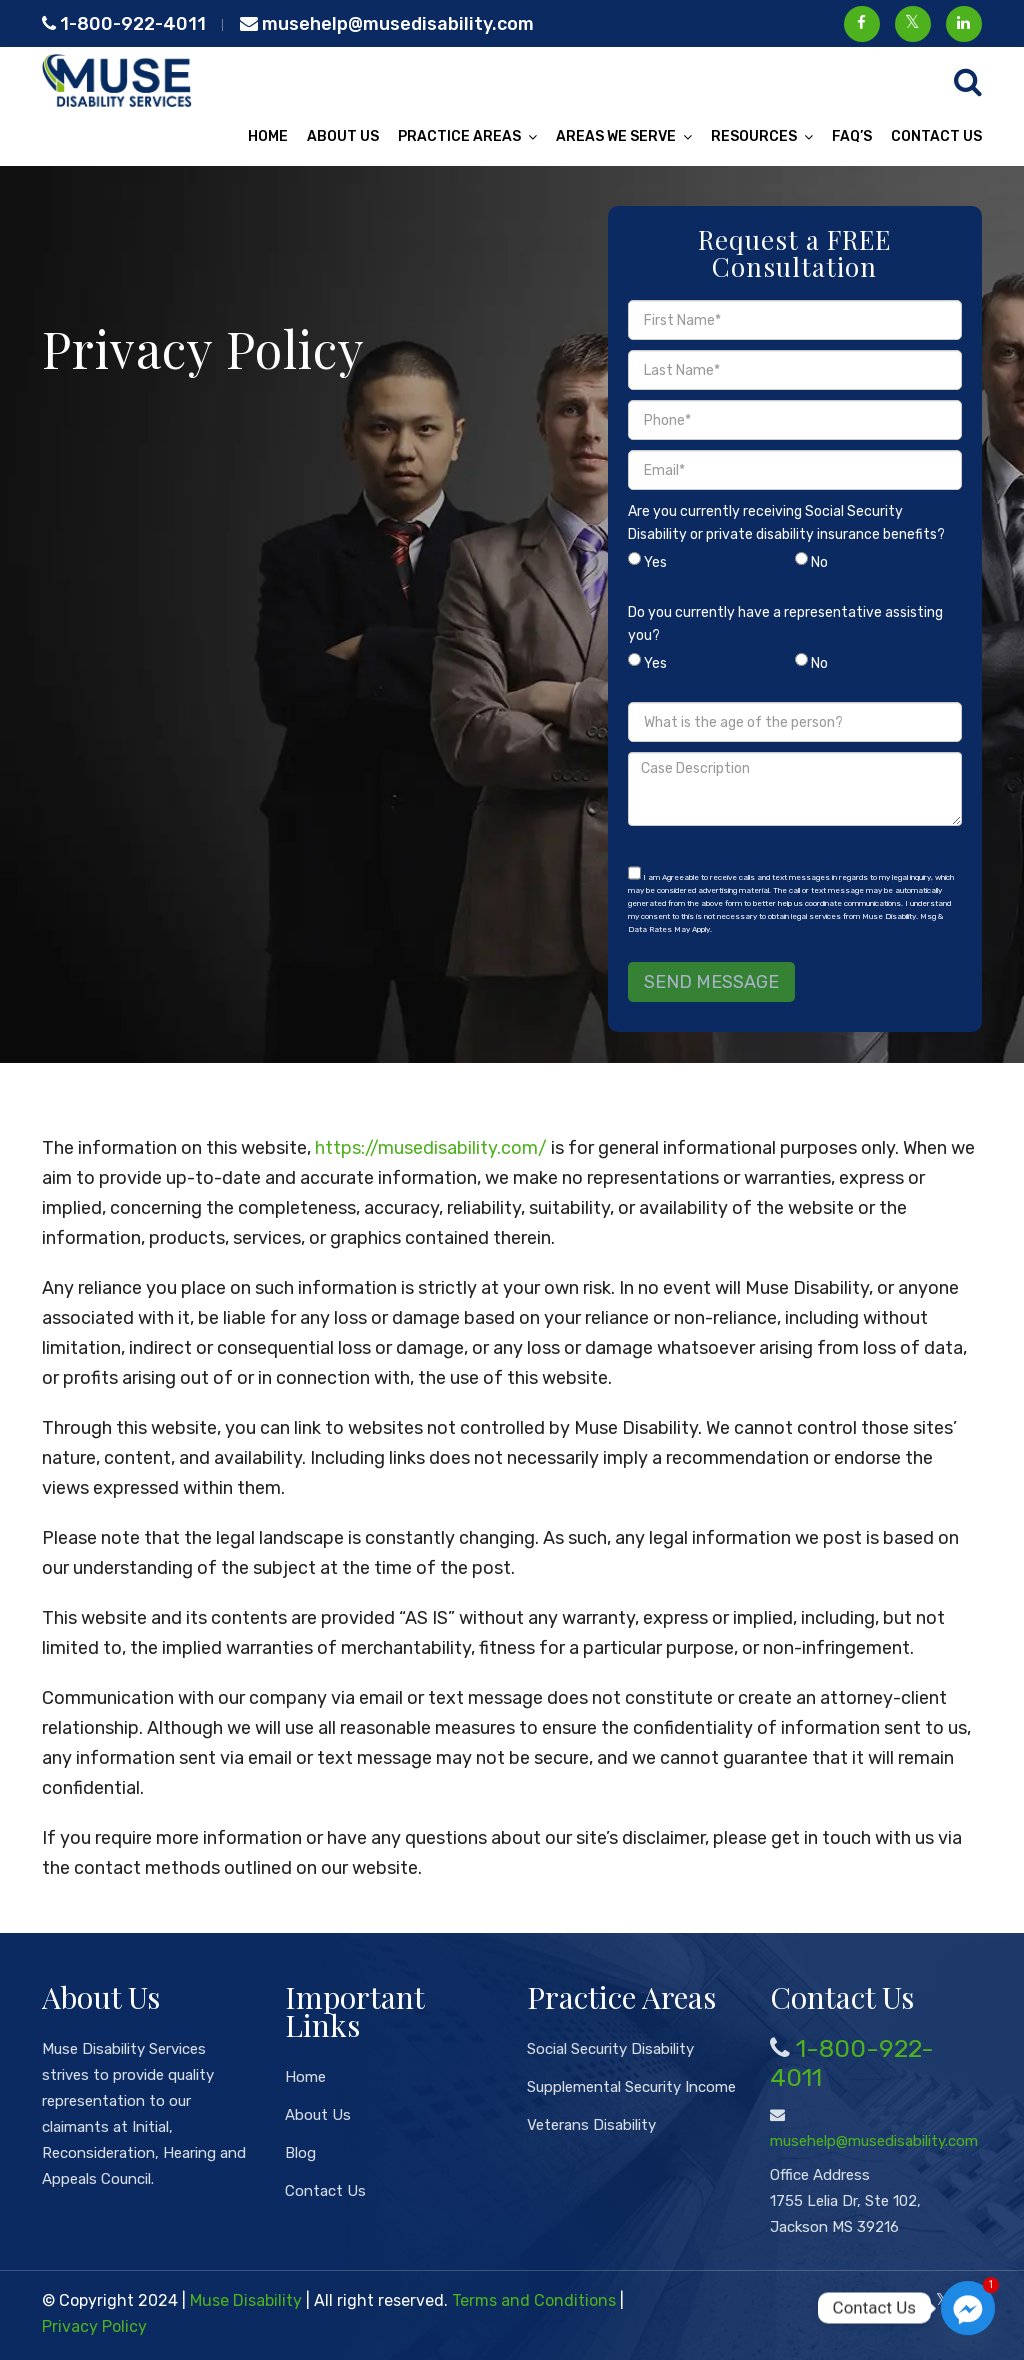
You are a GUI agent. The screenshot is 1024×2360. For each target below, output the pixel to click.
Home (268, 136)
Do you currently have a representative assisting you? (795, 643)
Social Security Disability (610, 2049)
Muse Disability (246, 2300)
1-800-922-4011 (124, 24)
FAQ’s (852, 136)
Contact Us (936, 136)
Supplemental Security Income (631, 2087)
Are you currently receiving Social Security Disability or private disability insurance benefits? (795, 542)
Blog (300, 2153)
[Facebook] (910, 2300)
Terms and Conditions (534, 2300)
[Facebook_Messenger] (968, 2308)
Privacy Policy (94, 2326)
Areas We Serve (616, 136)
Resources (754, 136)
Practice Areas (459, 136)
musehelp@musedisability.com (387, 24)
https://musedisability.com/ (431, 1148)
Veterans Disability (591, 2125)
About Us (343, 136)
